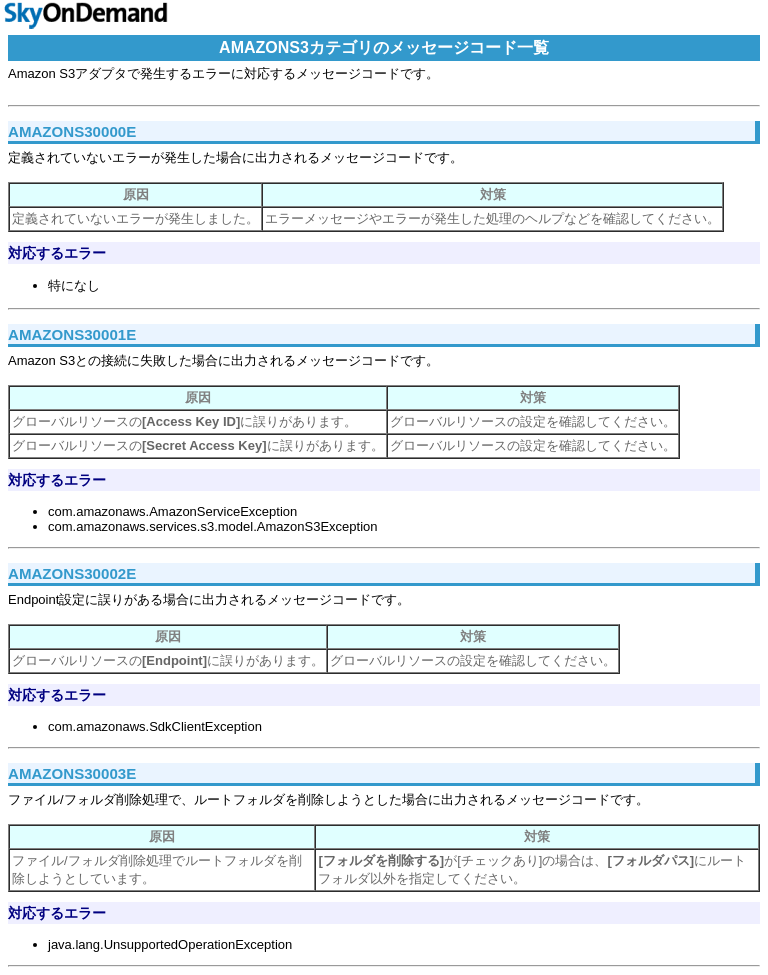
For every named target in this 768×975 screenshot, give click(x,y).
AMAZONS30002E (72, 573)
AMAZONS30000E (72, 131)
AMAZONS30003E (72, 773)
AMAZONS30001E (72, 334)
